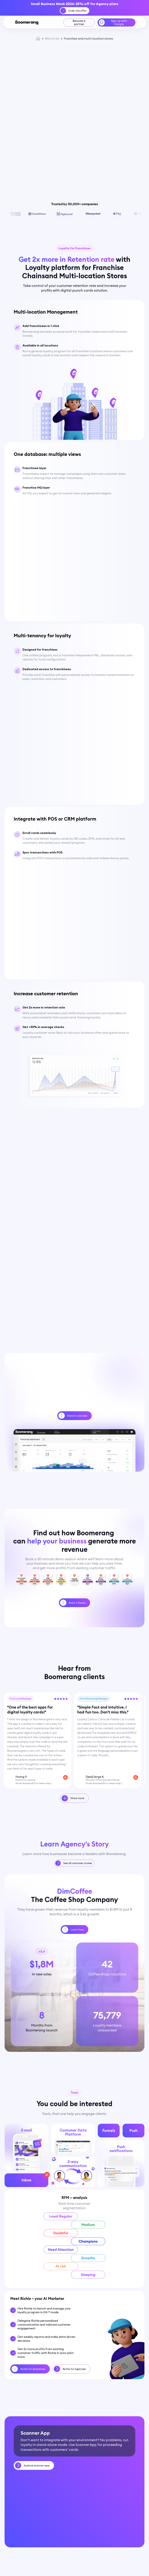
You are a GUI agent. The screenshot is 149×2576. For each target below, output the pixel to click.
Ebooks (8, 2556)
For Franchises (84, 2469)
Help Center (11, 2565)
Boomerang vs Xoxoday (90, 2548)
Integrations (83, 2488)
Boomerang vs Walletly (89, 2553)
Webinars (10, 2561)
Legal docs (10, 2464)
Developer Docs (85, 2492)
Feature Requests (86, 2497)
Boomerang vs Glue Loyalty (92, 2572)
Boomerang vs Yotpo (88, 2543)
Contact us (10, 2469)
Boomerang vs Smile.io (89, 2568)
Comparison (11, 2570)
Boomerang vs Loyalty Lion (91, 2563)
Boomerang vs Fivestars (90, 2533)
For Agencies (84, 2474)
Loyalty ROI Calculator (17, 2542)
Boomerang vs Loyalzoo (90, 2538)
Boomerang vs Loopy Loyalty (93, 2558)
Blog (7, 2547)
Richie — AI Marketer (87, 2464)
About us (9, 2460)
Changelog (83, 2502)
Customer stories (14, 2551)
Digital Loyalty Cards (88, 2460)
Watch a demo (13, 2533)
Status (80, 2507)
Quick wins (10, 2537)
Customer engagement (89, 2478)
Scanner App (84, 2483)
